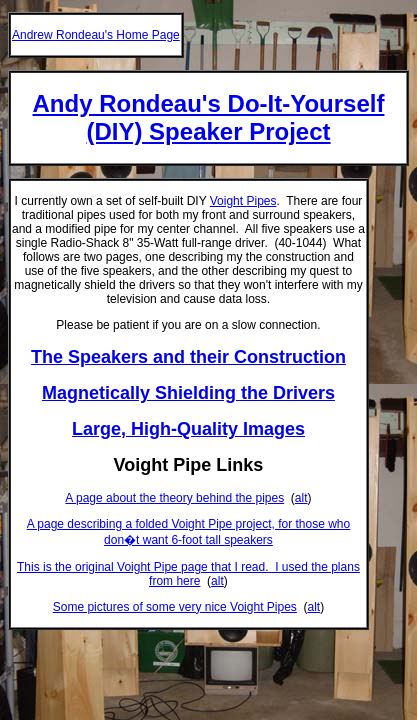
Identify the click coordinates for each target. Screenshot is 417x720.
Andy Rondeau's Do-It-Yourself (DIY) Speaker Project (209, 117)
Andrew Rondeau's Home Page (96, 35)
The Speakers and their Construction (188, 357)
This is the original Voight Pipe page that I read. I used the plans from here (188, 574)
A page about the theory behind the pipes (174, 498)
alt (301, 498)
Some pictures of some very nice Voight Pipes (175, 607)
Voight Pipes (243, 201)
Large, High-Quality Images (188, 429)
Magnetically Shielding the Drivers (188, 393)
